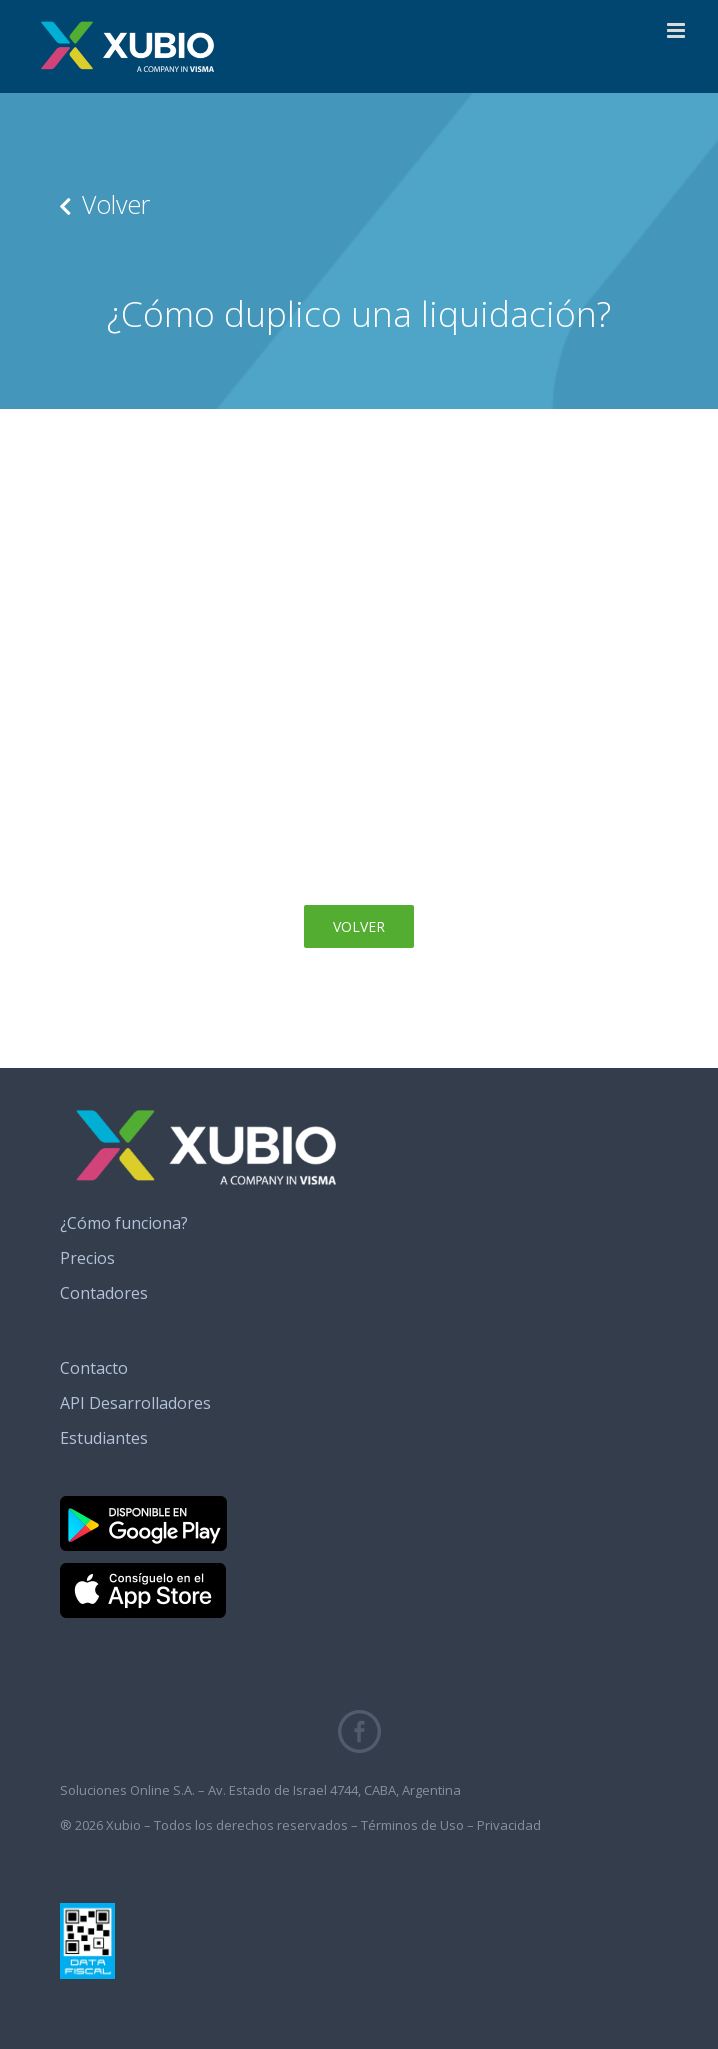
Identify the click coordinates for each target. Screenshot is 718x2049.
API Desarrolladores (135, 1403)
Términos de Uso (412, 1825)
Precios (87, 1258)
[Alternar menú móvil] (677, 30)
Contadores (104, 1293)
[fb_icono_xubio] (359, 1718)
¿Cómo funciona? (124, 1223)
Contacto (94, 1368)
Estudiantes (104, 1438)
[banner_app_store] (143, 1571)
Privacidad (509, 1825)
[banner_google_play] (143, 1504)
